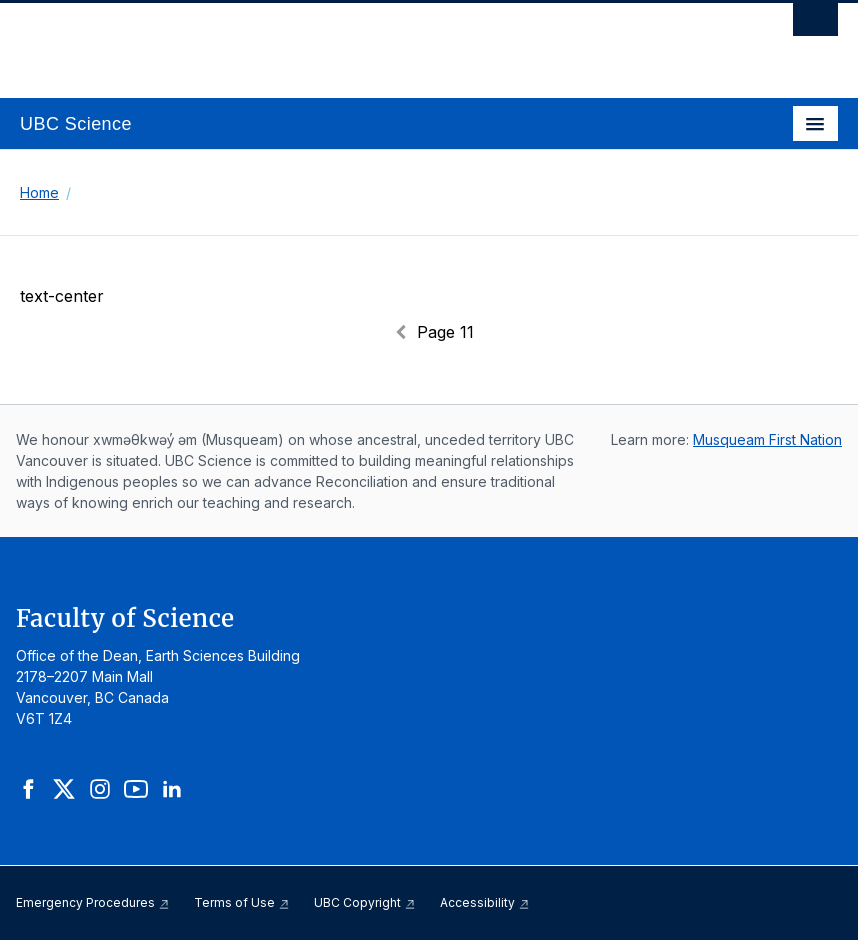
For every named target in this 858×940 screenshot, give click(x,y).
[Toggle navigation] (815, 123)
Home (39, 192)
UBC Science (76, 124)
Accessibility (485, 902)
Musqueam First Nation (767, 439)
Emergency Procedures (93, 902)
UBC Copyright (365, 902)
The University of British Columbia (306, 41)
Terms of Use (242, 902)
